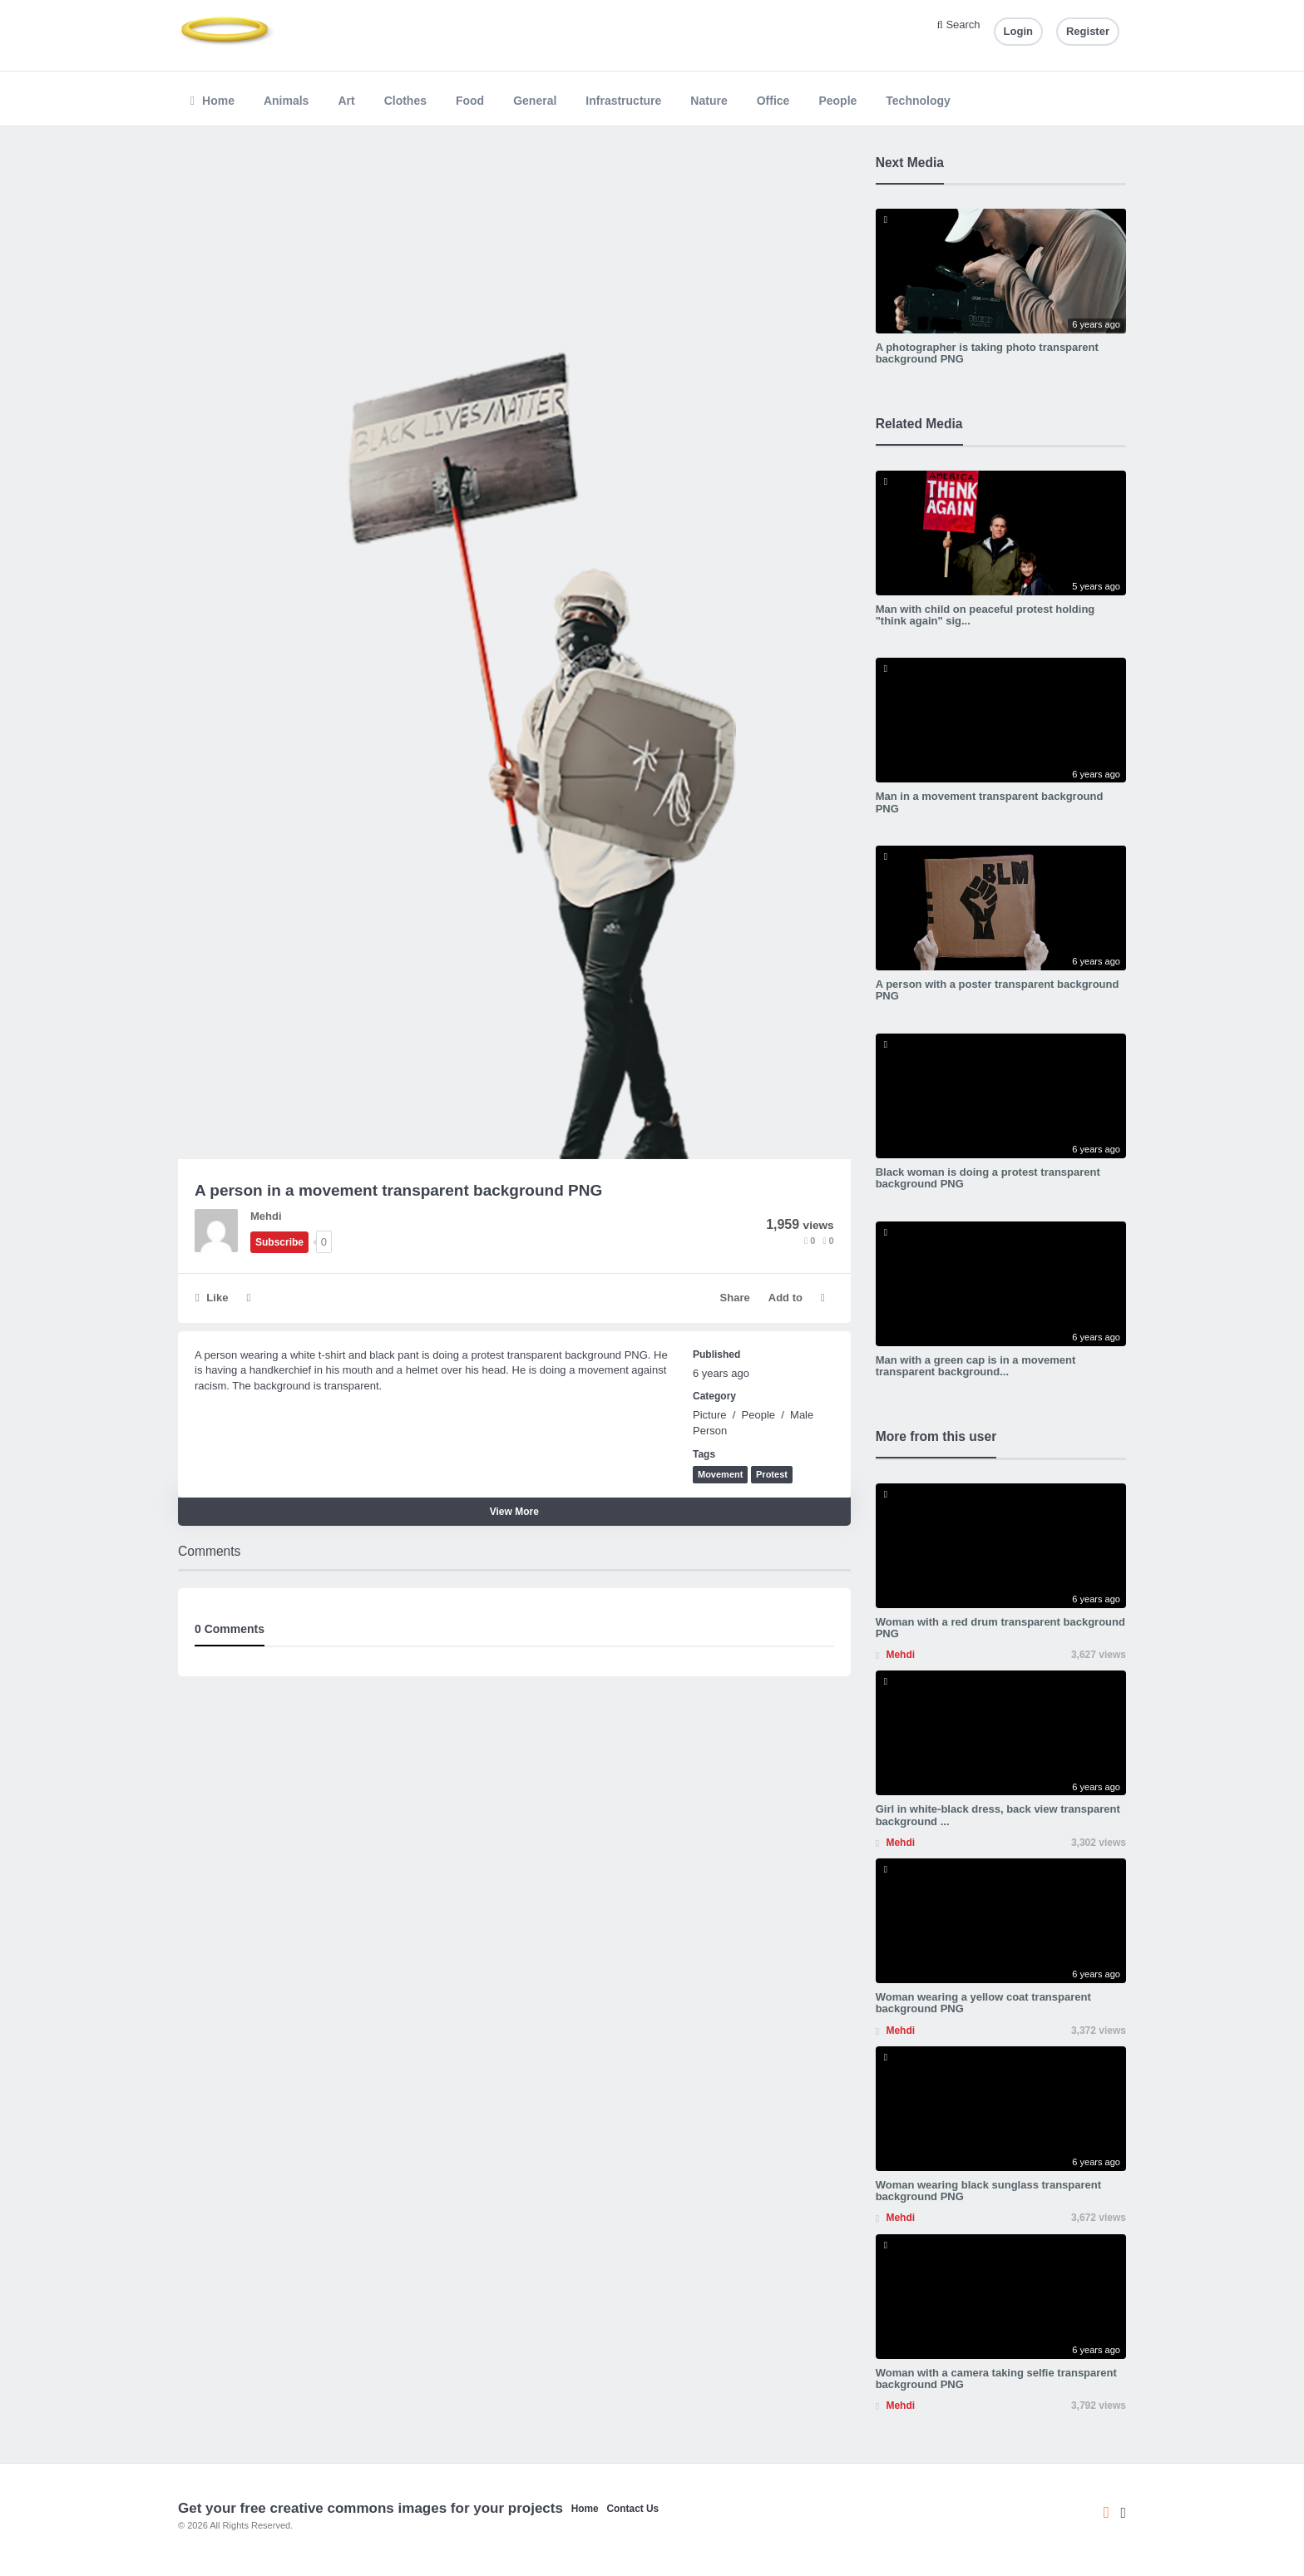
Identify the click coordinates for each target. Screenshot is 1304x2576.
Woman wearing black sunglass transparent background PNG (988, 2191)
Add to (785, 1297)
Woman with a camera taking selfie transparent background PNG (996, 2378)
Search (958, 24)
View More (514, 1511)
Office (773, 100)
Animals (286, 100)
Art (346, 100)
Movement (720, 1474)
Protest (772, 1474)
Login (1018, 31)
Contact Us (632, 2508)
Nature (708, 100)
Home (212, 100)
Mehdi (266, 1216)
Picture (709, 1415)
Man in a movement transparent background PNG (990, 802)
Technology (918, 100)
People (837, 100)
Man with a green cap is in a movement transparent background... (976, 1366)
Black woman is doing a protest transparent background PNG (988, 1178)
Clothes (405, 100)
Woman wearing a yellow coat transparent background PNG (983, 2003)
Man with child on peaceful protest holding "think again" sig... (985, 615)
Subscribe (279, 1242)
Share (735, 1297)
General (534, 100)
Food (470, 100)
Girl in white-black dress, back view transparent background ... (998, 1815)
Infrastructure (623, 100)
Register (1087, 31)
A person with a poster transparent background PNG (997, 990)
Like (211, 1297)
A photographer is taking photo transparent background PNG (987, 353)
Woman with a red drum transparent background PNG (1000, 1628)
